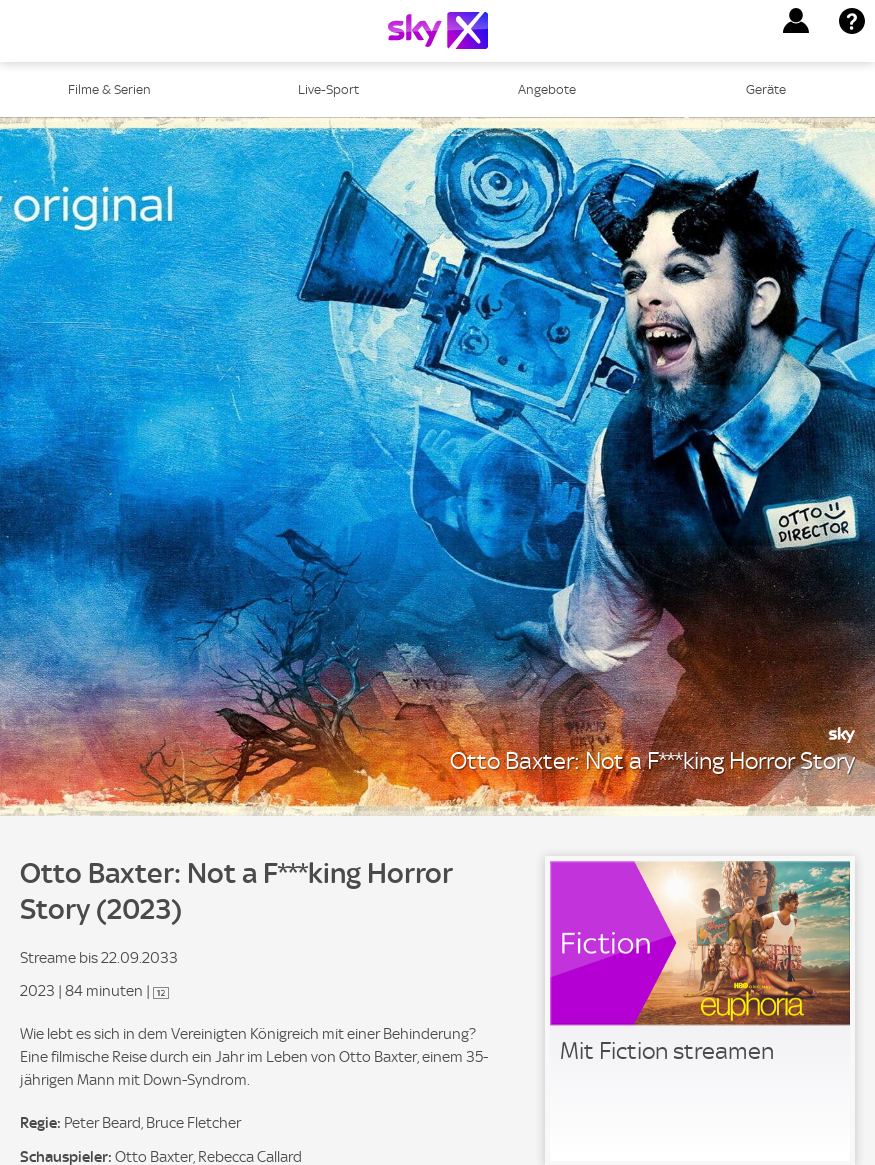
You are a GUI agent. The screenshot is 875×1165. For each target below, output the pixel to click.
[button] (796, 21)
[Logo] (438, 30)
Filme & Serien (109, 89)
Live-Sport (328, 89)
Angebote (547, 89)
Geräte (766, 89)
